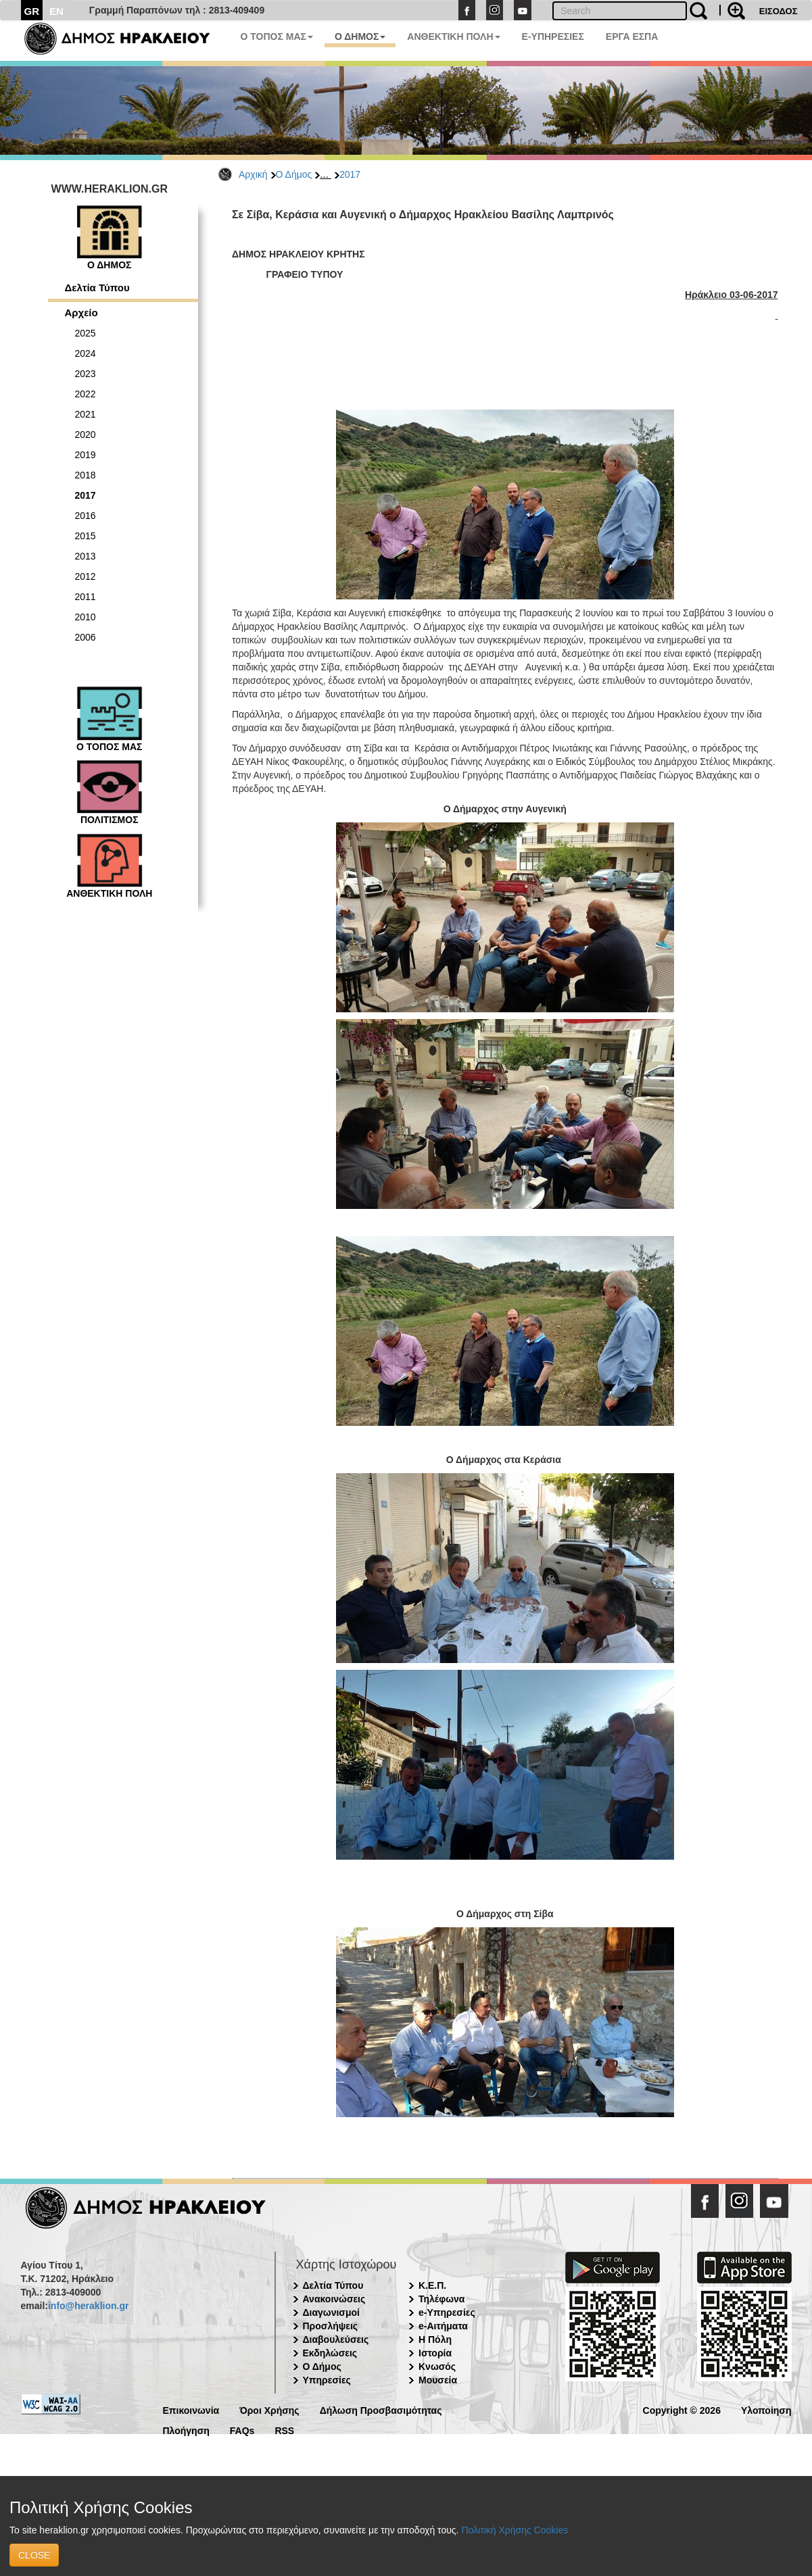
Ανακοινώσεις (334, 2299)
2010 (85, 617)
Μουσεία (438, 2380)
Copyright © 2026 (682, 2409)
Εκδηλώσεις (330, 2353)
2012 (85, 576)
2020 (85, 434)
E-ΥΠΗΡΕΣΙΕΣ (553, 36)
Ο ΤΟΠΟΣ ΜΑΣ (277, 36)
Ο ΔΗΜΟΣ (360, 36)
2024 (85, 353)
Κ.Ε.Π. (432, 2285)
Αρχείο (81, 312)
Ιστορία (435, 2353)
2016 (85, 515)
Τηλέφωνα (441, 2299)
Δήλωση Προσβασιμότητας (381, 2409)
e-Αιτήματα (443, 2326)
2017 (349, 174)
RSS (284, 2429)
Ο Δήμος (294, 174)
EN (56, 11)
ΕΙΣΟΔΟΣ (778, 11)
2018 (85, 475)
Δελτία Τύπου (97, 287)
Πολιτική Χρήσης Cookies (514, 2530)
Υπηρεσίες (327, 2380)
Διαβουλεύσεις (336, 2339)
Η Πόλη (435, 2339)
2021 (85, 414)
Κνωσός (437, 2366)
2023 (85, 373)
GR (32, 11)
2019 (85, 454)
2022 (85, 394)
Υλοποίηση (766, 2409)
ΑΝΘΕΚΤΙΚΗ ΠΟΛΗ (453, 36)
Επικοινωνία (191, 2409)
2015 (85, 535)
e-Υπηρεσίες (447, 2312)
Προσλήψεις (330, 2326)
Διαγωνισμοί (331, 2312)
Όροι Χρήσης (269, 2409)
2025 (85, 333)
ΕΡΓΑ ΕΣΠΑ (632, 36)
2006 (85, 637)
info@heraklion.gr (88, 2305)
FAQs (242, 2429)
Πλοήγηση (186, 2429)
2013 (85, 556)
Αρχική (253, 174)
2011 (85, 596)
